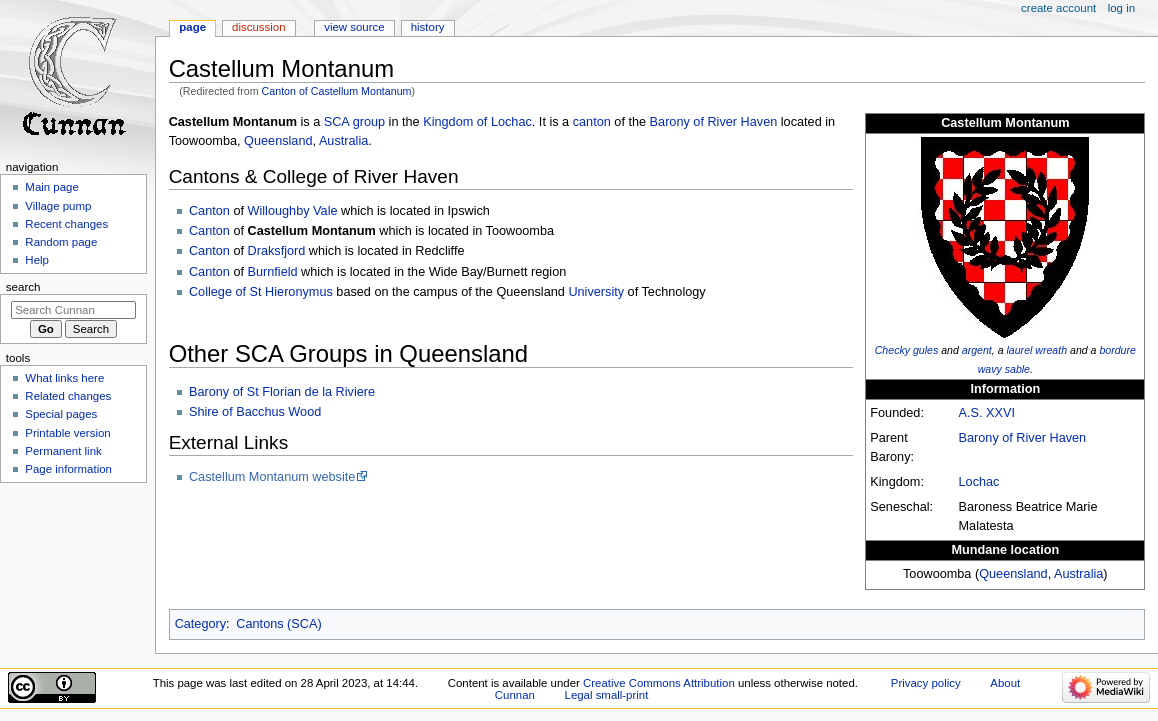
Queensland (1013, 574)
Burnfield (273, 272)
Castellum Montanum (312, 231)
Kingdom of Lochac (477, 122)
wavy (990, 369)
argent (977, 350)
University (596, 292)
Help (37, 260)
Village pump (58, 206)
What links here (64, 378)
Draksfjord (277, 251)
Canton (209, 211)
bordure (1117, 350)
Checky (892, 350)
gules (925, 350)
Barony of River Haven (1023, 438)
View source (354, 27)
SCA (336, 122)
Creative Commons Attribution (659, 683)
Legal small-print (607, 695)
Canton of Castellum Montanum (337, 91)
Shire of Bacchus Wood (255, 412)
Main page (52, 187)
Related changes (68, 396)
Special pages (61, 414)
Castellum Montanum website (272, 477)
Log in (1121, 8)
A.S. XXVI (987, 413)
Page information (68, 469)
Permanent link (63, 451)
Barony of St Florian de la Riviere (282, 392)
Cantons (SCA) (278, 624)
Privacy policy (926, 683)
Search (23, 287)
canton (592, 122)
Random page (61, 242)
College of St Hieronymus (261, 292)
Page (192, 27)
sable (1017, 369)
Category (200, 624)
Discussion (258, 27)
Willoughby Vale (293, 211)
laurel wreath (1037, 350)
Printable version (67, 433)
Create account (1058, 8)
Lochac (979, 482)
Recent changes (66, 224)
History (428, 27)
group (369, 122)
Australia (1078, 574)
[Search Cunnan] (73, 310)
